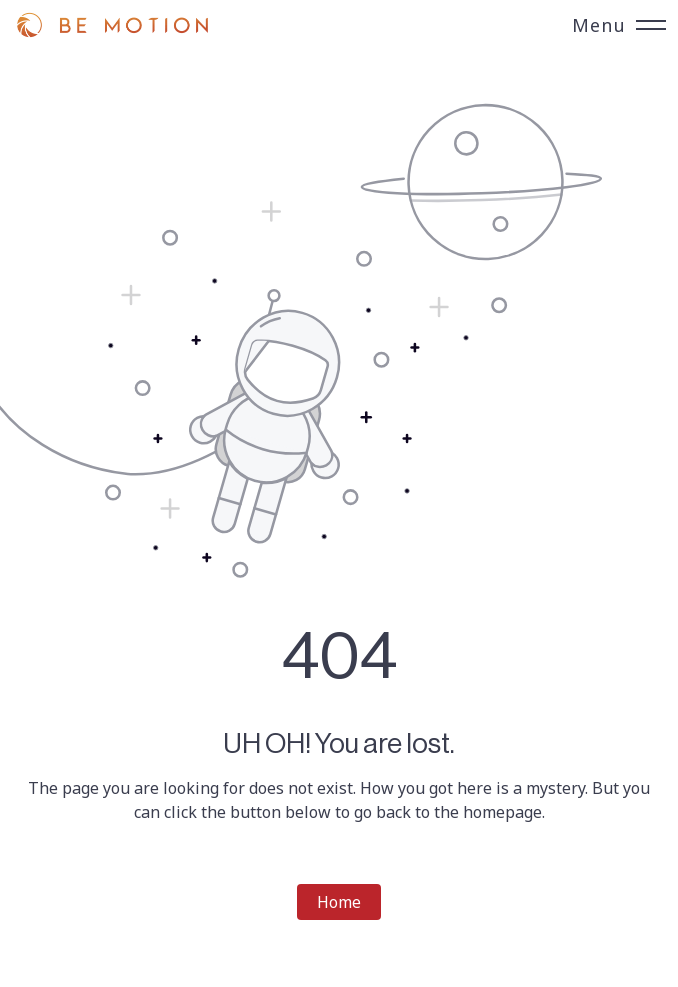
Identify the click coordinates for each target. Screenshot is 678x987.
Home (339, 902)
